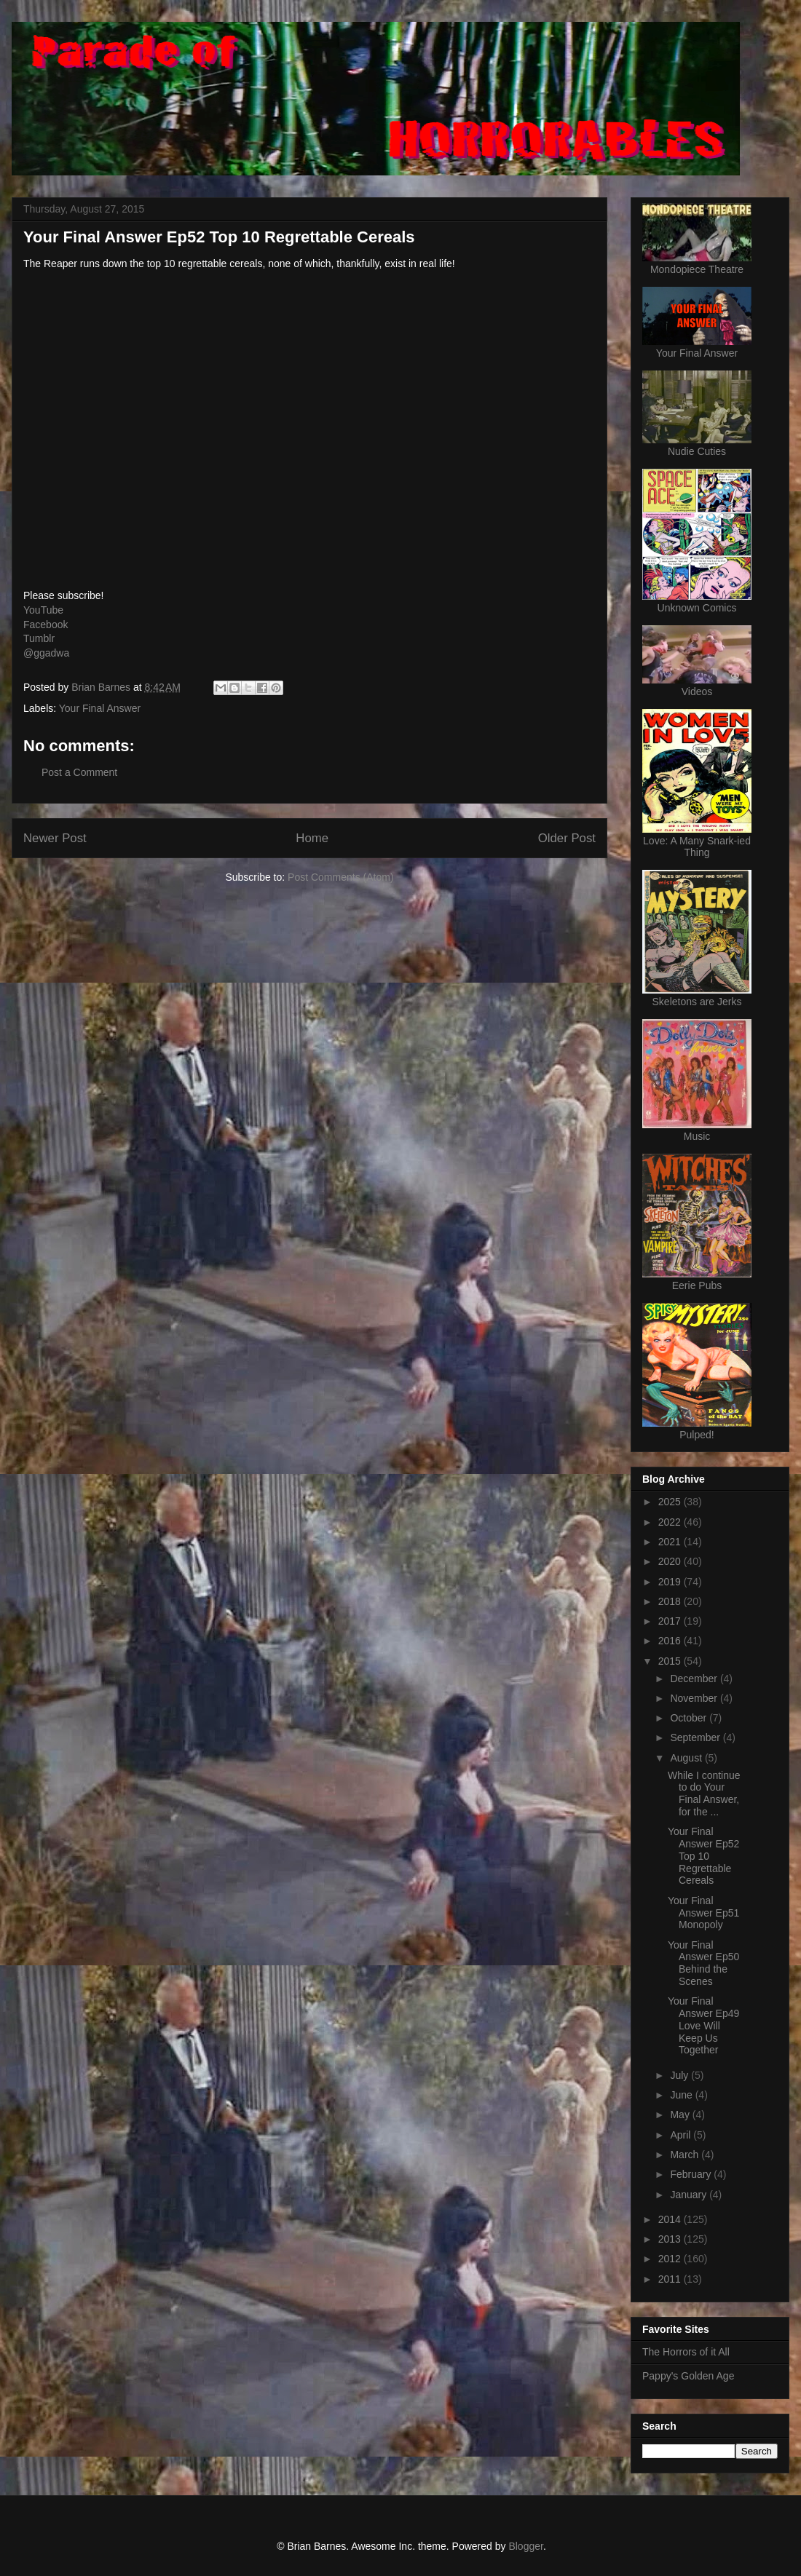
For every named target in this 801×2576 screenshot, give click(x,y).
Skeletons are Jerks (697, 1001)
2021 (671, 1541)
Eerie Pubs (697, 1285)
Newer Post (55, 838)
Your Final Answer (100, 708)
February (692, 2174)
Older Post (567, 838)
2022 (671, 1522)
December (694, 1678)
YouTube (43, 610)
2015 (671, 1661)
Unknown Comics (697, 608)
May (681, 2114)
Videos (697, 691)
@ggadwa (46, 653)
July (680, 2075)
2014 (671, 2219)
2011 (671, 2279)
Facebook (45, 624)
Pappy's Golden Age (688, 2376)
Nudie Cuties (697, 451)
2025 (671, 1501)
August (687, 1758)
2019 (671, 1582)
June (682, 2095)
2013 (671, 2239)
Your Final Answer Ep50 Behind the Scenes (703, 1963)
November (694, 1698)
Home (312, 838)
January (689, 2194)
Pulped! (696, 1434)
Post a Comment (79, 772)
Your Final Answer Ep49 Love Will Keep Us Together (703, 2025)
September (696, 1737)
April (681, 2135)
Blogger (525, 2546)
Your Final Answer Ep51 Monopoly (703, 1913)
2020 (671, 1561)
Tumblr (39, 638)
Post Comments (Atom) (340, 877)
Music (697, 1136)
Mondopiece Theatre (696, 269)
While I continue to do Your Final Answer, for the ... (704, 1793)
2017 (671, 1621)
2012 (671, 2258)
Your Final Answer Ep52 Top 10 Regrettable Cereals (703, 1856)
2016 (671, 1640)
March (685, 2154)
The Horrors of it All (686, 2352)
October (689, 1718)
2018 (671, 1601)
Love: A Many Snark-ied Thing (697, 846)
